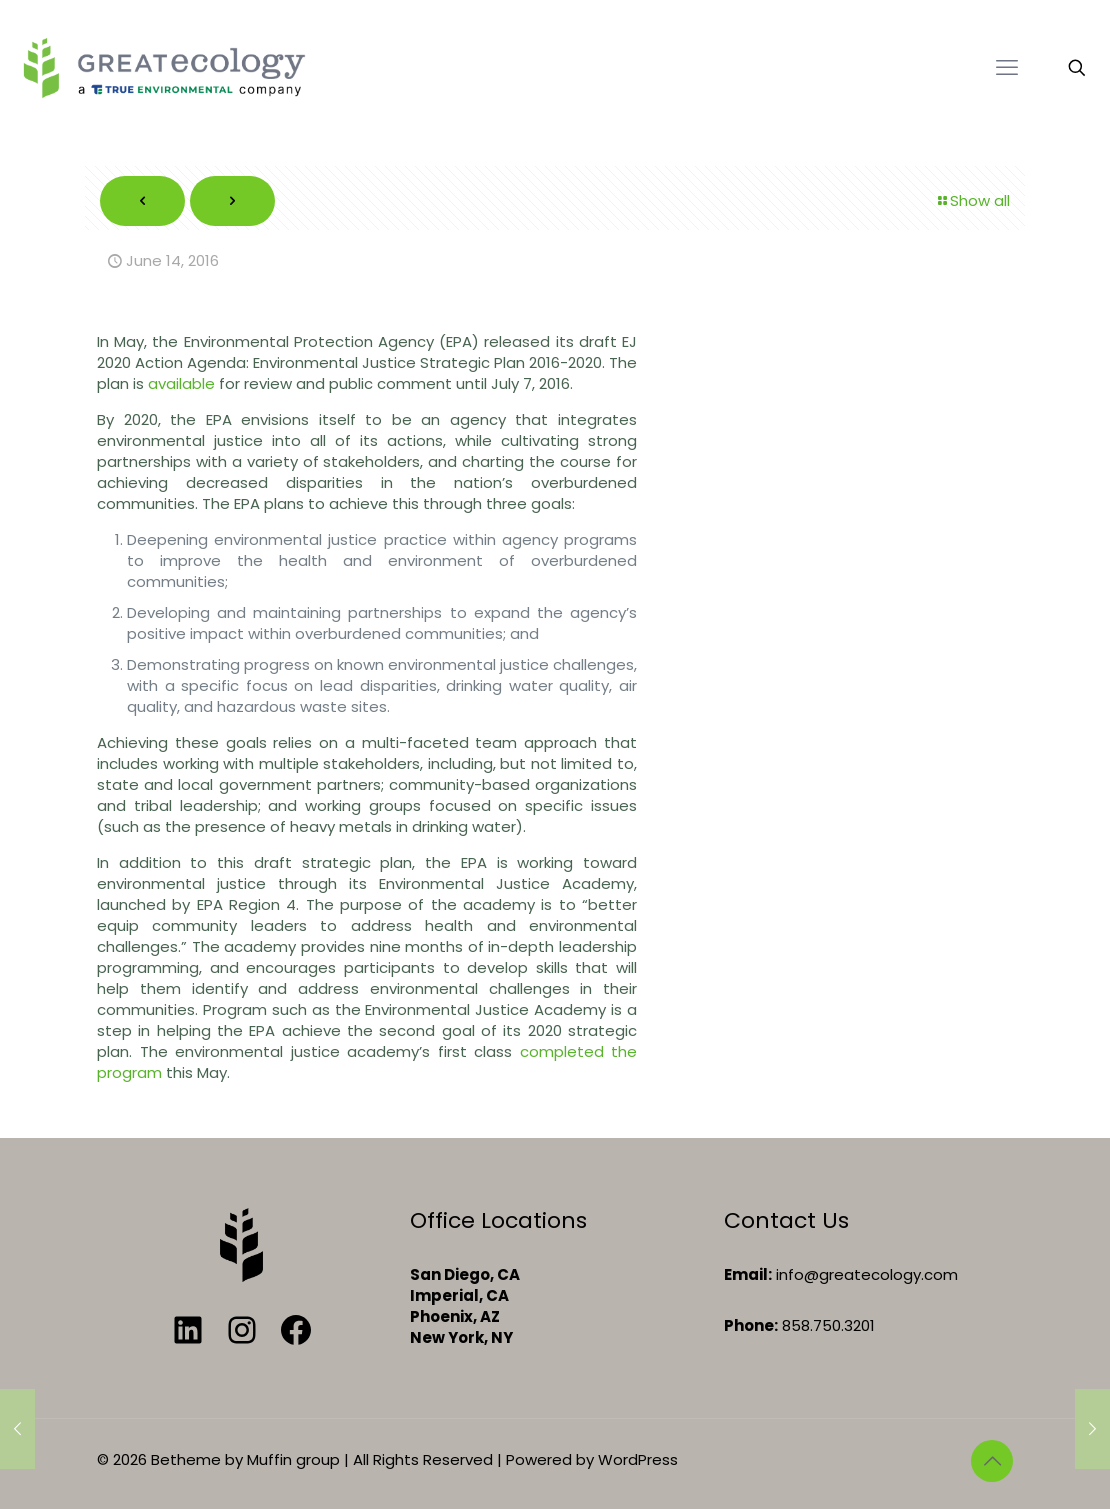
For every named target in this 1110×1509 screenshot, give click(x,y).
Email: (748, 1274)
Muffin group (293, 1459)
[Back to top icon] (992, 1461)
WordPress (638, 1459)
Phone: (751, 1325)
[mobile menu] (1007, 68)
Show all (972, 200)
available (181, 383)
